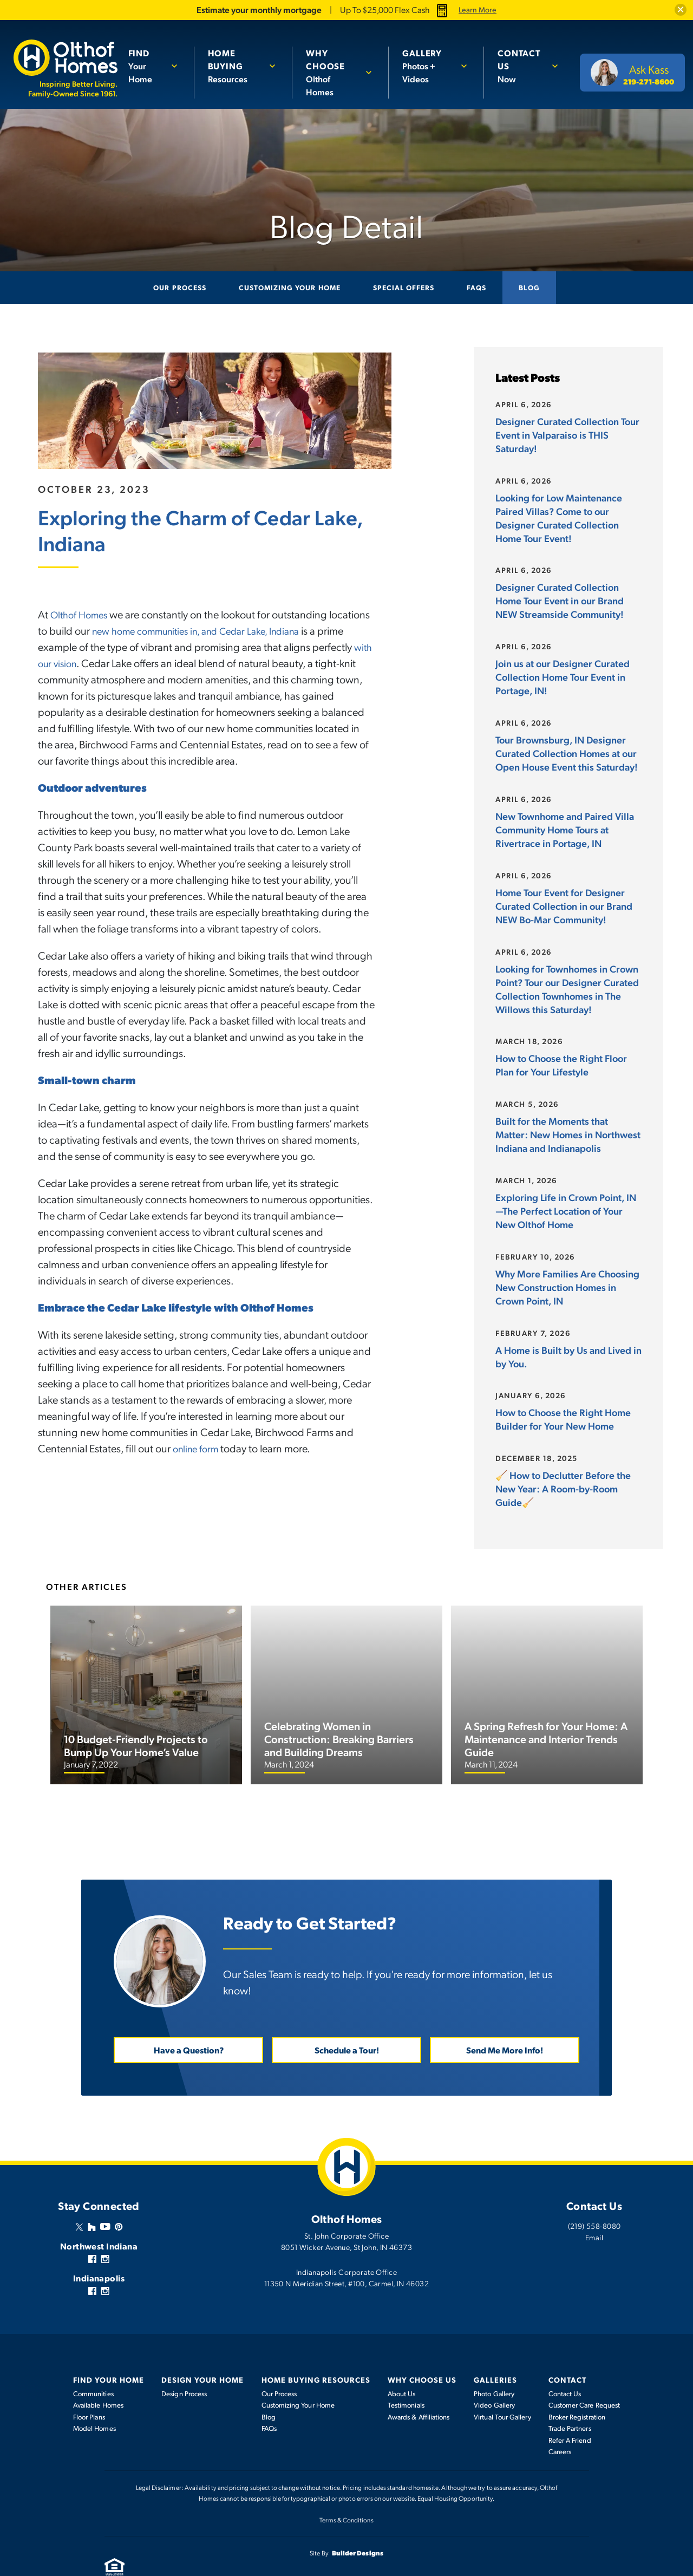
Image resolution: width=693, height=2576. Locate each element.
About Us (402, 2365)
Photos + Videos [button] (429, 65)
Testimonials (406, 2376)
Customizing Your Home (290, 287)
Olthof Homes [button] (335, 72)
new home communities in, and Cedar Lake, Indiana (251, 630)
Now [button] (522, 65)
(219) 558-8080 (594, 2197)
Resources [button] (238, 65)
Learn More (477, 10)
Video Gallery (494, 2376)
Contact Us (564, 2365)
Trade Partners (569, 2400)
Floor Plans (89, 2388)
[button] (679, 10)
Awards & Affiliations (418, 2388)
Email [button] (594, 2209)
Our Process (179, 287)
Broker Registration (576, 2388)
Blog (529, 287)
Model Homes (94, 2400)
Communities (93, 2365)
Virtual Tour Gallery (502, 2388)
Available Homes (98, 2376)
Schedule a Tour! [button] (347, 2021)
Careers (560, 2423)
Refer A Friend (569, 2412)
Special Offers (404, 287)
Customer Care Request (584, 2376)
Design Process (184, 2365)
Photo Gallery (494, 2365)
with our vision (112, 662)
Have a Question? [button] (189, 2021)
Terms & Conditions (346, 2491)
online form (198, 1447)
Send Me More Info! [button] (504, 2021)
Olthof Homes (82, 613)
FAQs (476, 287)
